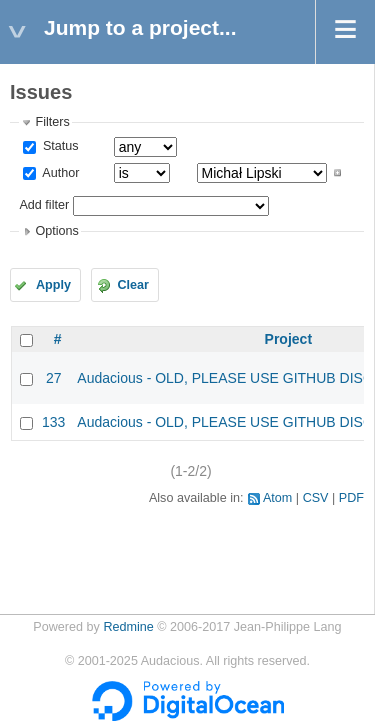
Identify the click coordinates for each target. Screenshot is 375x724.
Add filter (44, 205)
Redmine (128, 627)
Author (59, 173)
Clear (133, 285)
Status (58, 146)
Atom (277, 498)
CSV (316, 498)
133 (53, 422)
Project (288, 339)
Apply (53, 285)
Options (56, 231)
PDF (351, 498)
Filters (52, 122)
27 (54, 378)
